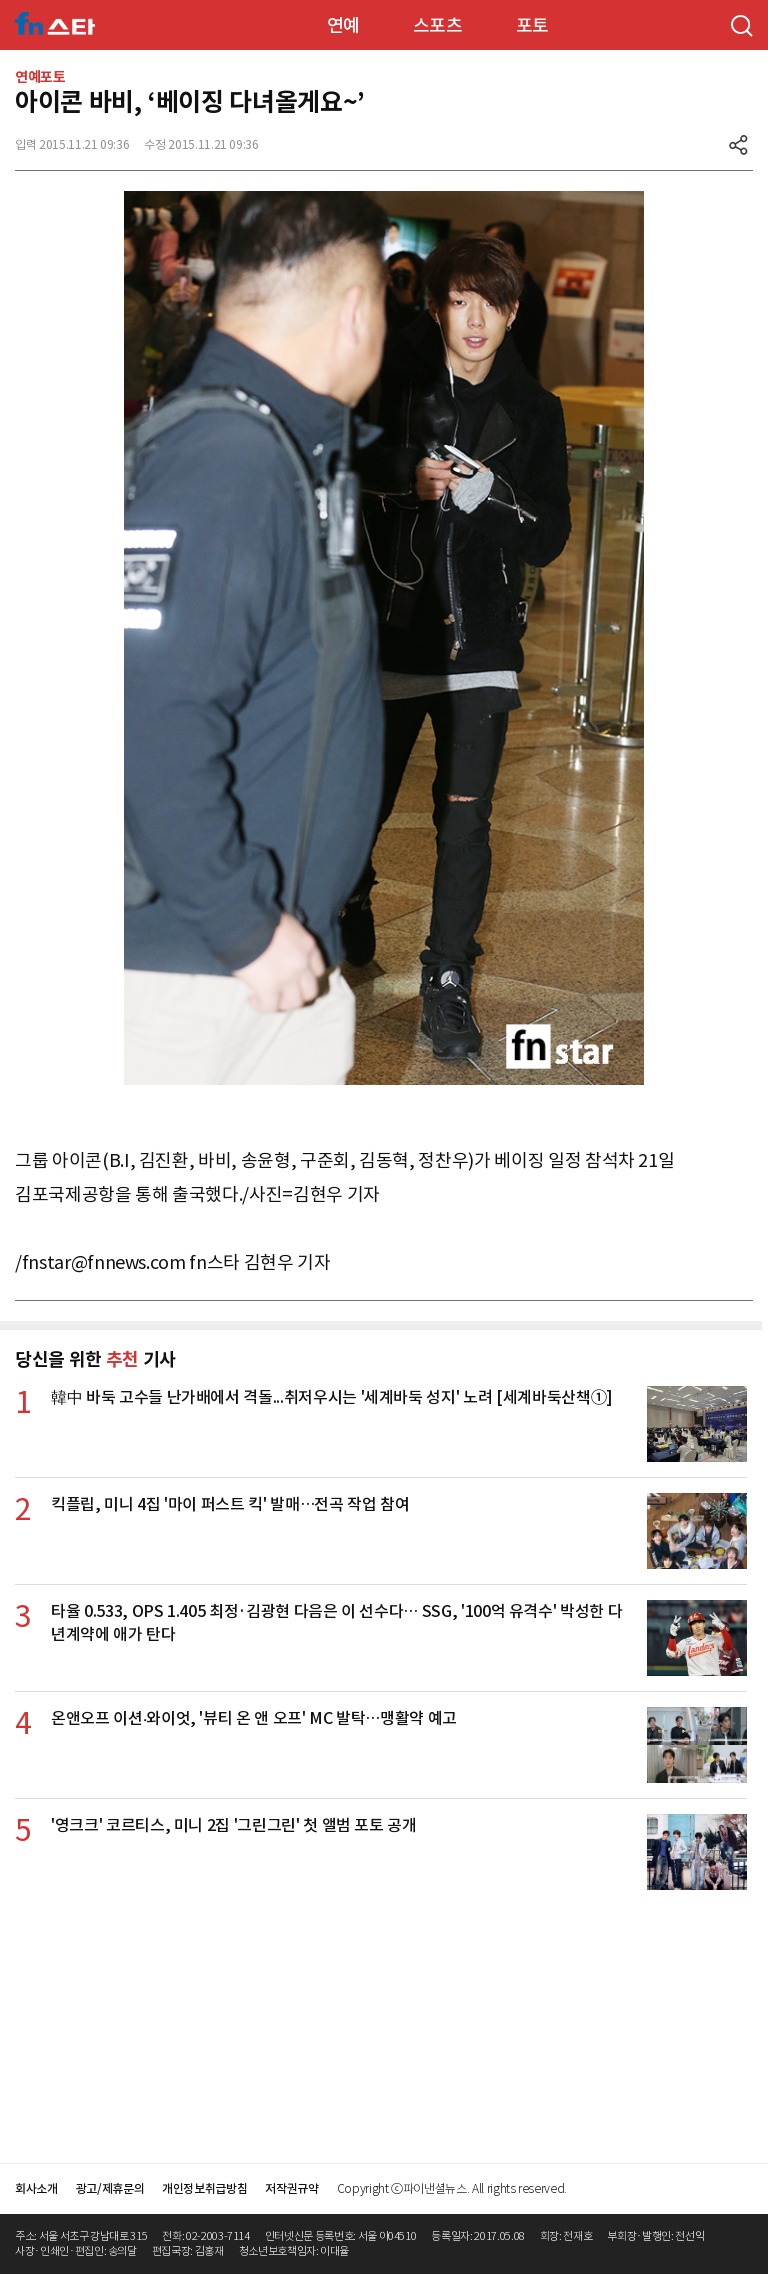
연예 (343, 25)
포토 (532, 25)
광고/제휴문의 (110, 2188)
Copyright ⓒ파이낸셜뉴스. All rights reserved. (452, 2188)
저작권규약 (291, 2188)
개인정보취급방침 (204, 2188)
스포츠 (438, 25)
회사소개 (36, 2188)
